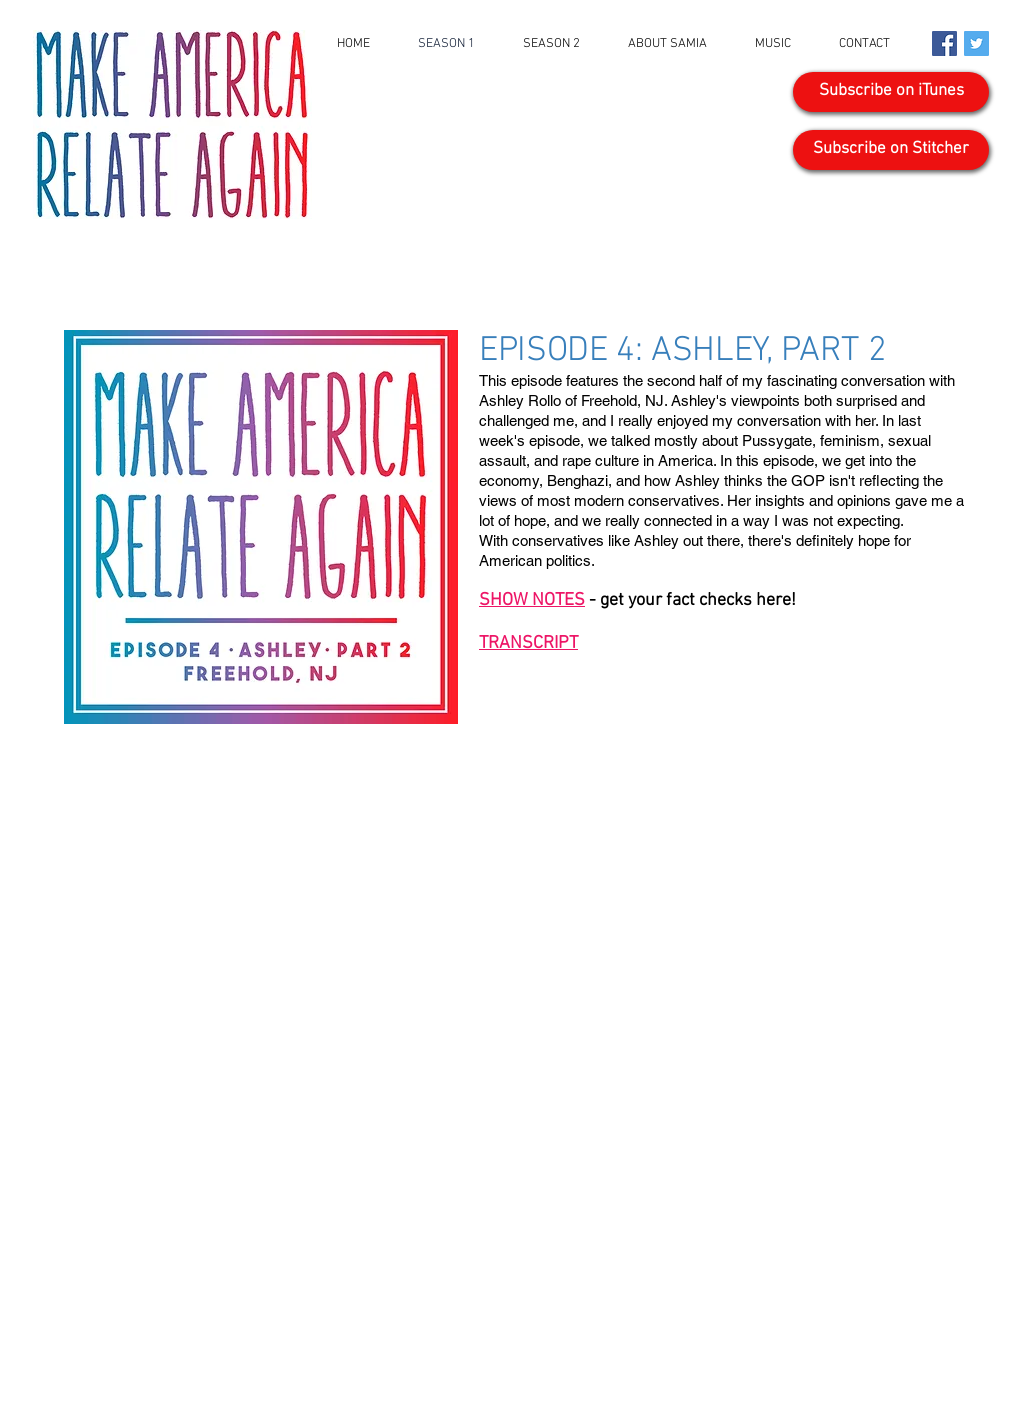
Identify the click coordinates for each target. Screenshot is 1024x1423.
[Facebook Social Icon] (944, 43)
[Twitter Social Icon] (976, 43)
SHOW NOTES (532, 600)
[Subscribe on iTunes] (891, 92)
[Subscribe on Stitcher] (891, 150)
